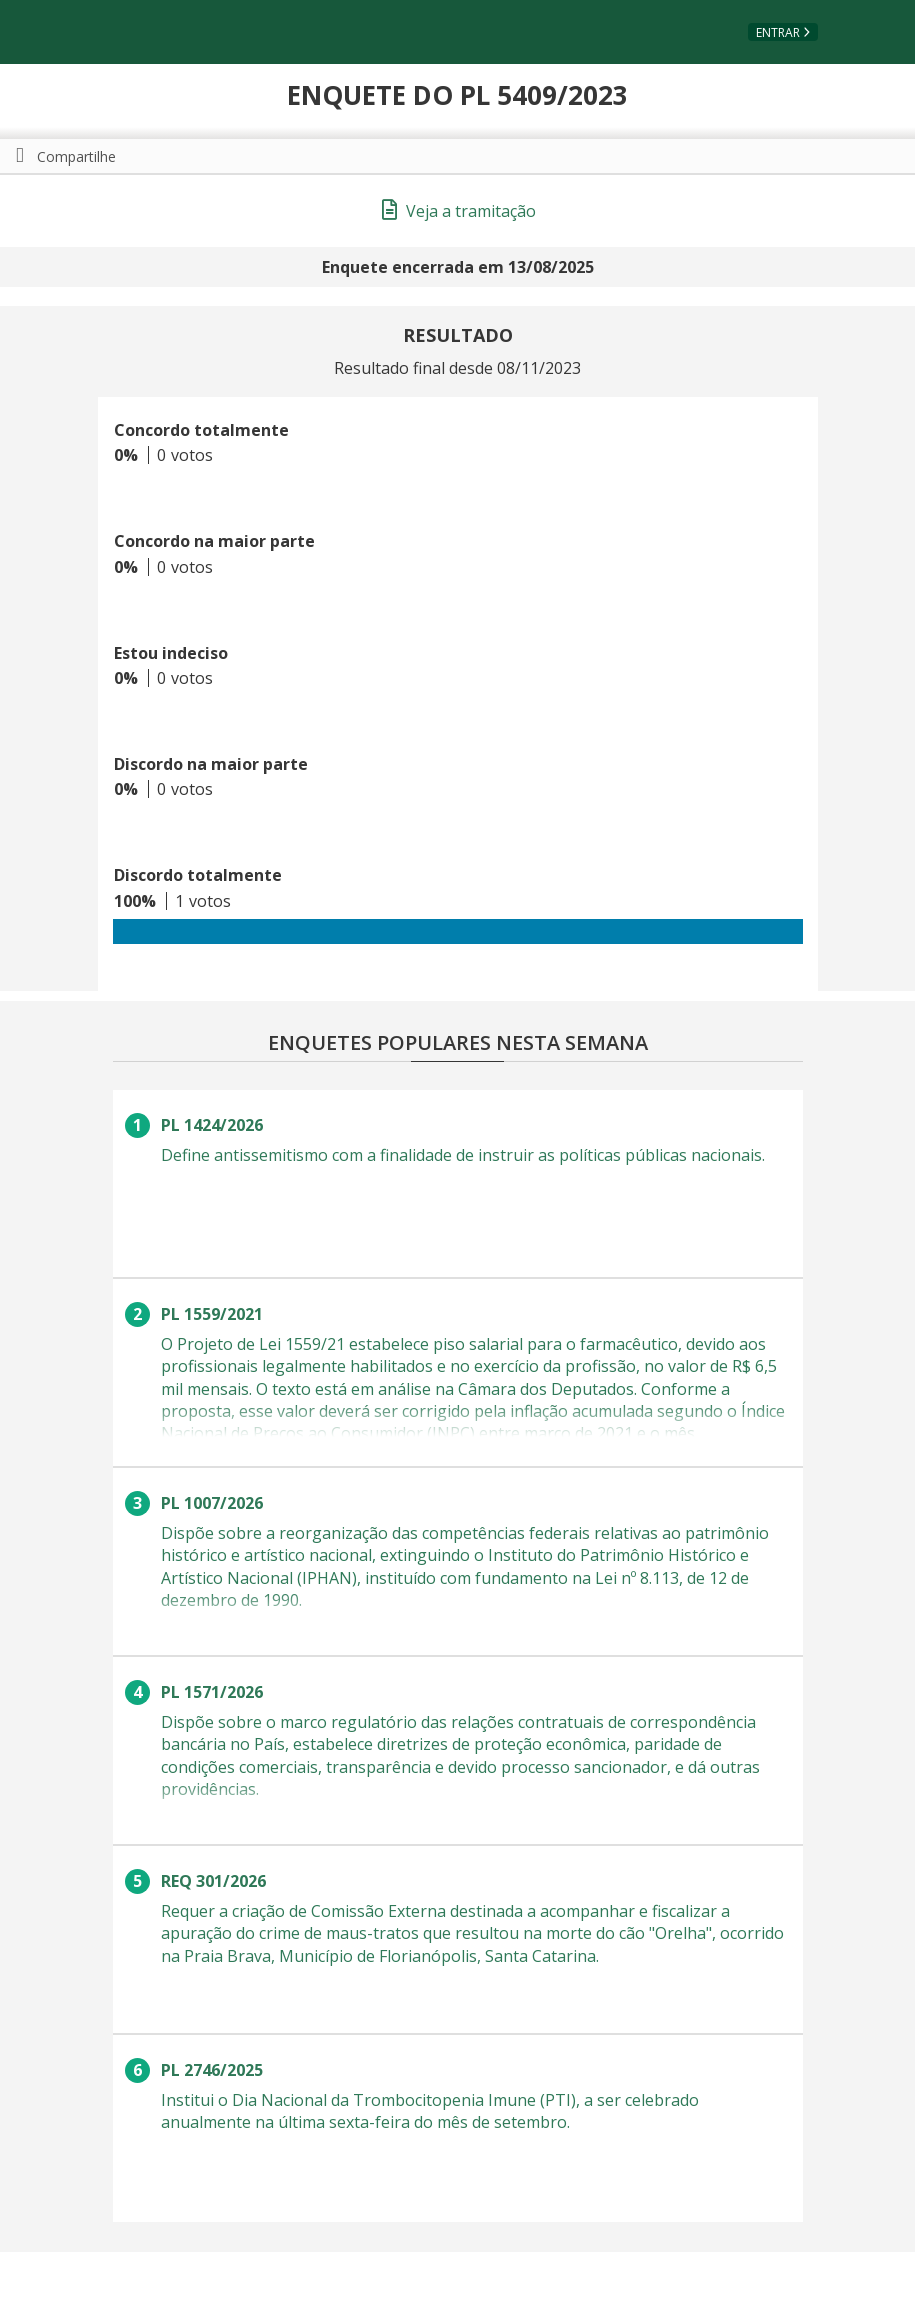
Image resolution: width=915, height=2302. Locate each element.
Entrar (778, 32)
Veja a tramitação (459, 211)
